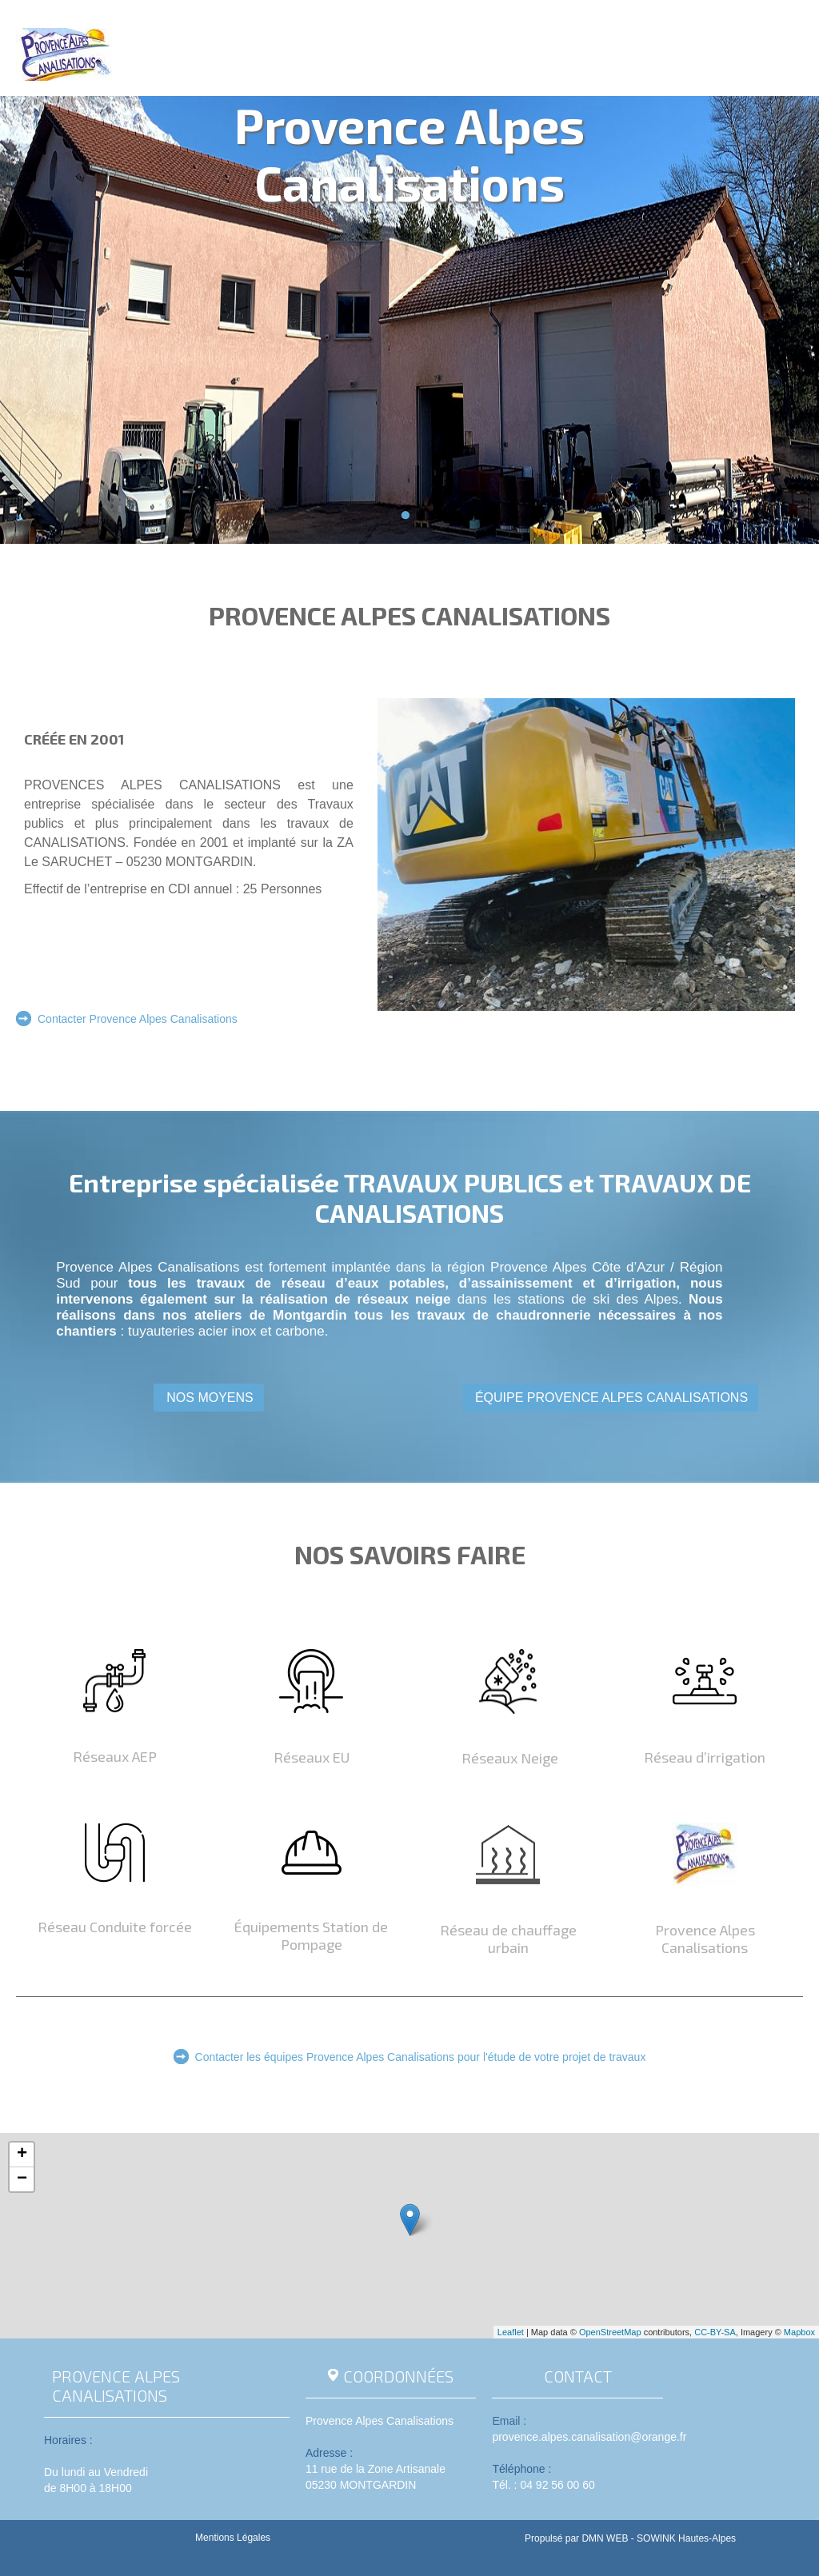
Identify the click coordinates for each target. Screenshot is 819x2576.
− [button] (22, 2179)
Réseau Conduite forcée (115, 1926)
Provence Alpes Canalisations (705, 1938)
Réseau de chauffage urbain (508, 1938)
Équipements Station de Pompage (311, 1935)
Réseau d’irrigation (704, 1757)
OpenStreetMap (610, 2332)
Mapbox (799, 2332)
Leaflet (510, 2332)
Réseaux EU (312, 1757)
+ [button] (22, 2155)
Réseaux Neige (508, 1758)
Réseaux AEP (115, 1756)
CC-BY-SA (715, 2332)
